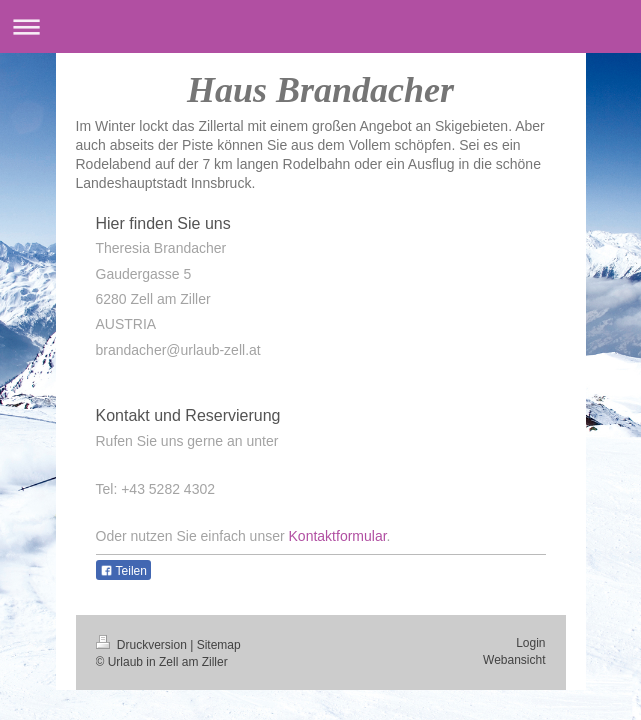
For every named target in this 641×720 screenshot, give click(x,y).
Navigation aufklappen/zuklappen (320, 26)
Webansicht (514, 660)
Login (530, 643)
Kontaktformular (338, 536)
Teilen (123, 571)
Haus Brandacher (320, 90)
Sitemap (219, 645)
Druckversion (143, 645)
